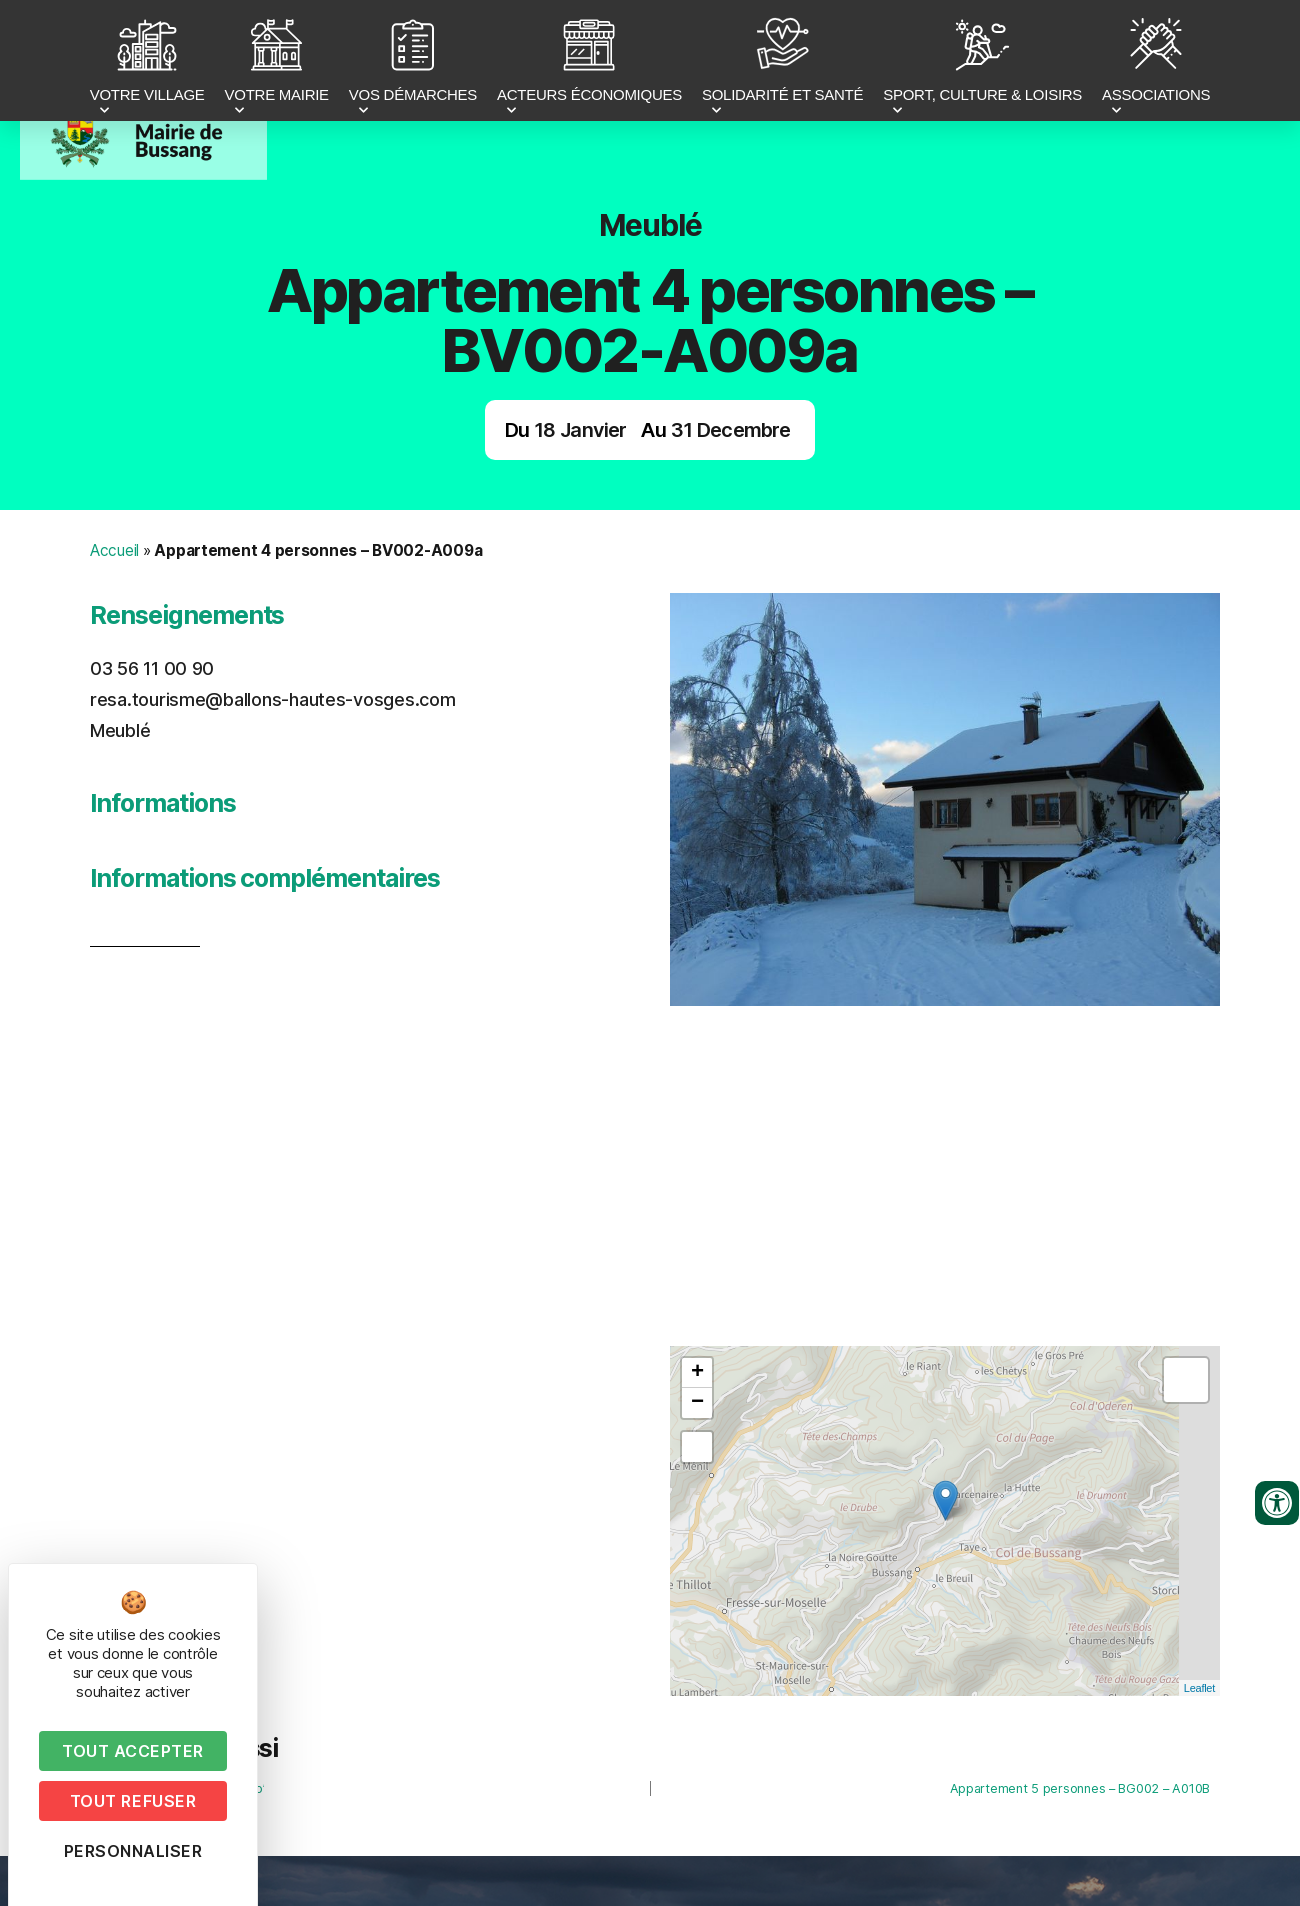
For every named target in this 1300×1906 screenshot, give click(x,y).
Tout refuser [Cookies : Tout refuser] (133, 1801)
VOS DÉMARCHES (413, 63)
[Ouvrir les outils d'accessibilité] (1277, 1503)
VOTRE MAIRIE (277, 63)
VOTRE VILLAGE (147, 63)
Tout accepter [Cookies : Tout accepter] (133, 1751)
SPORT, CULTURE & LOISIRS (982, 63)
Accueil (114, 550)
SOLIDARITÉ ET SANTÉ (782, 63)
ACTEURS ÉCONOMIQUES (589, 63)
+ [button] (697, 1373)
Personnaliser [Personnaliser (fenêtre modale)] (133, 1851)
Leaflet (1199, 1688)
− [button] (697, 1403)
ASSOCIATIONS (1156, 63)
